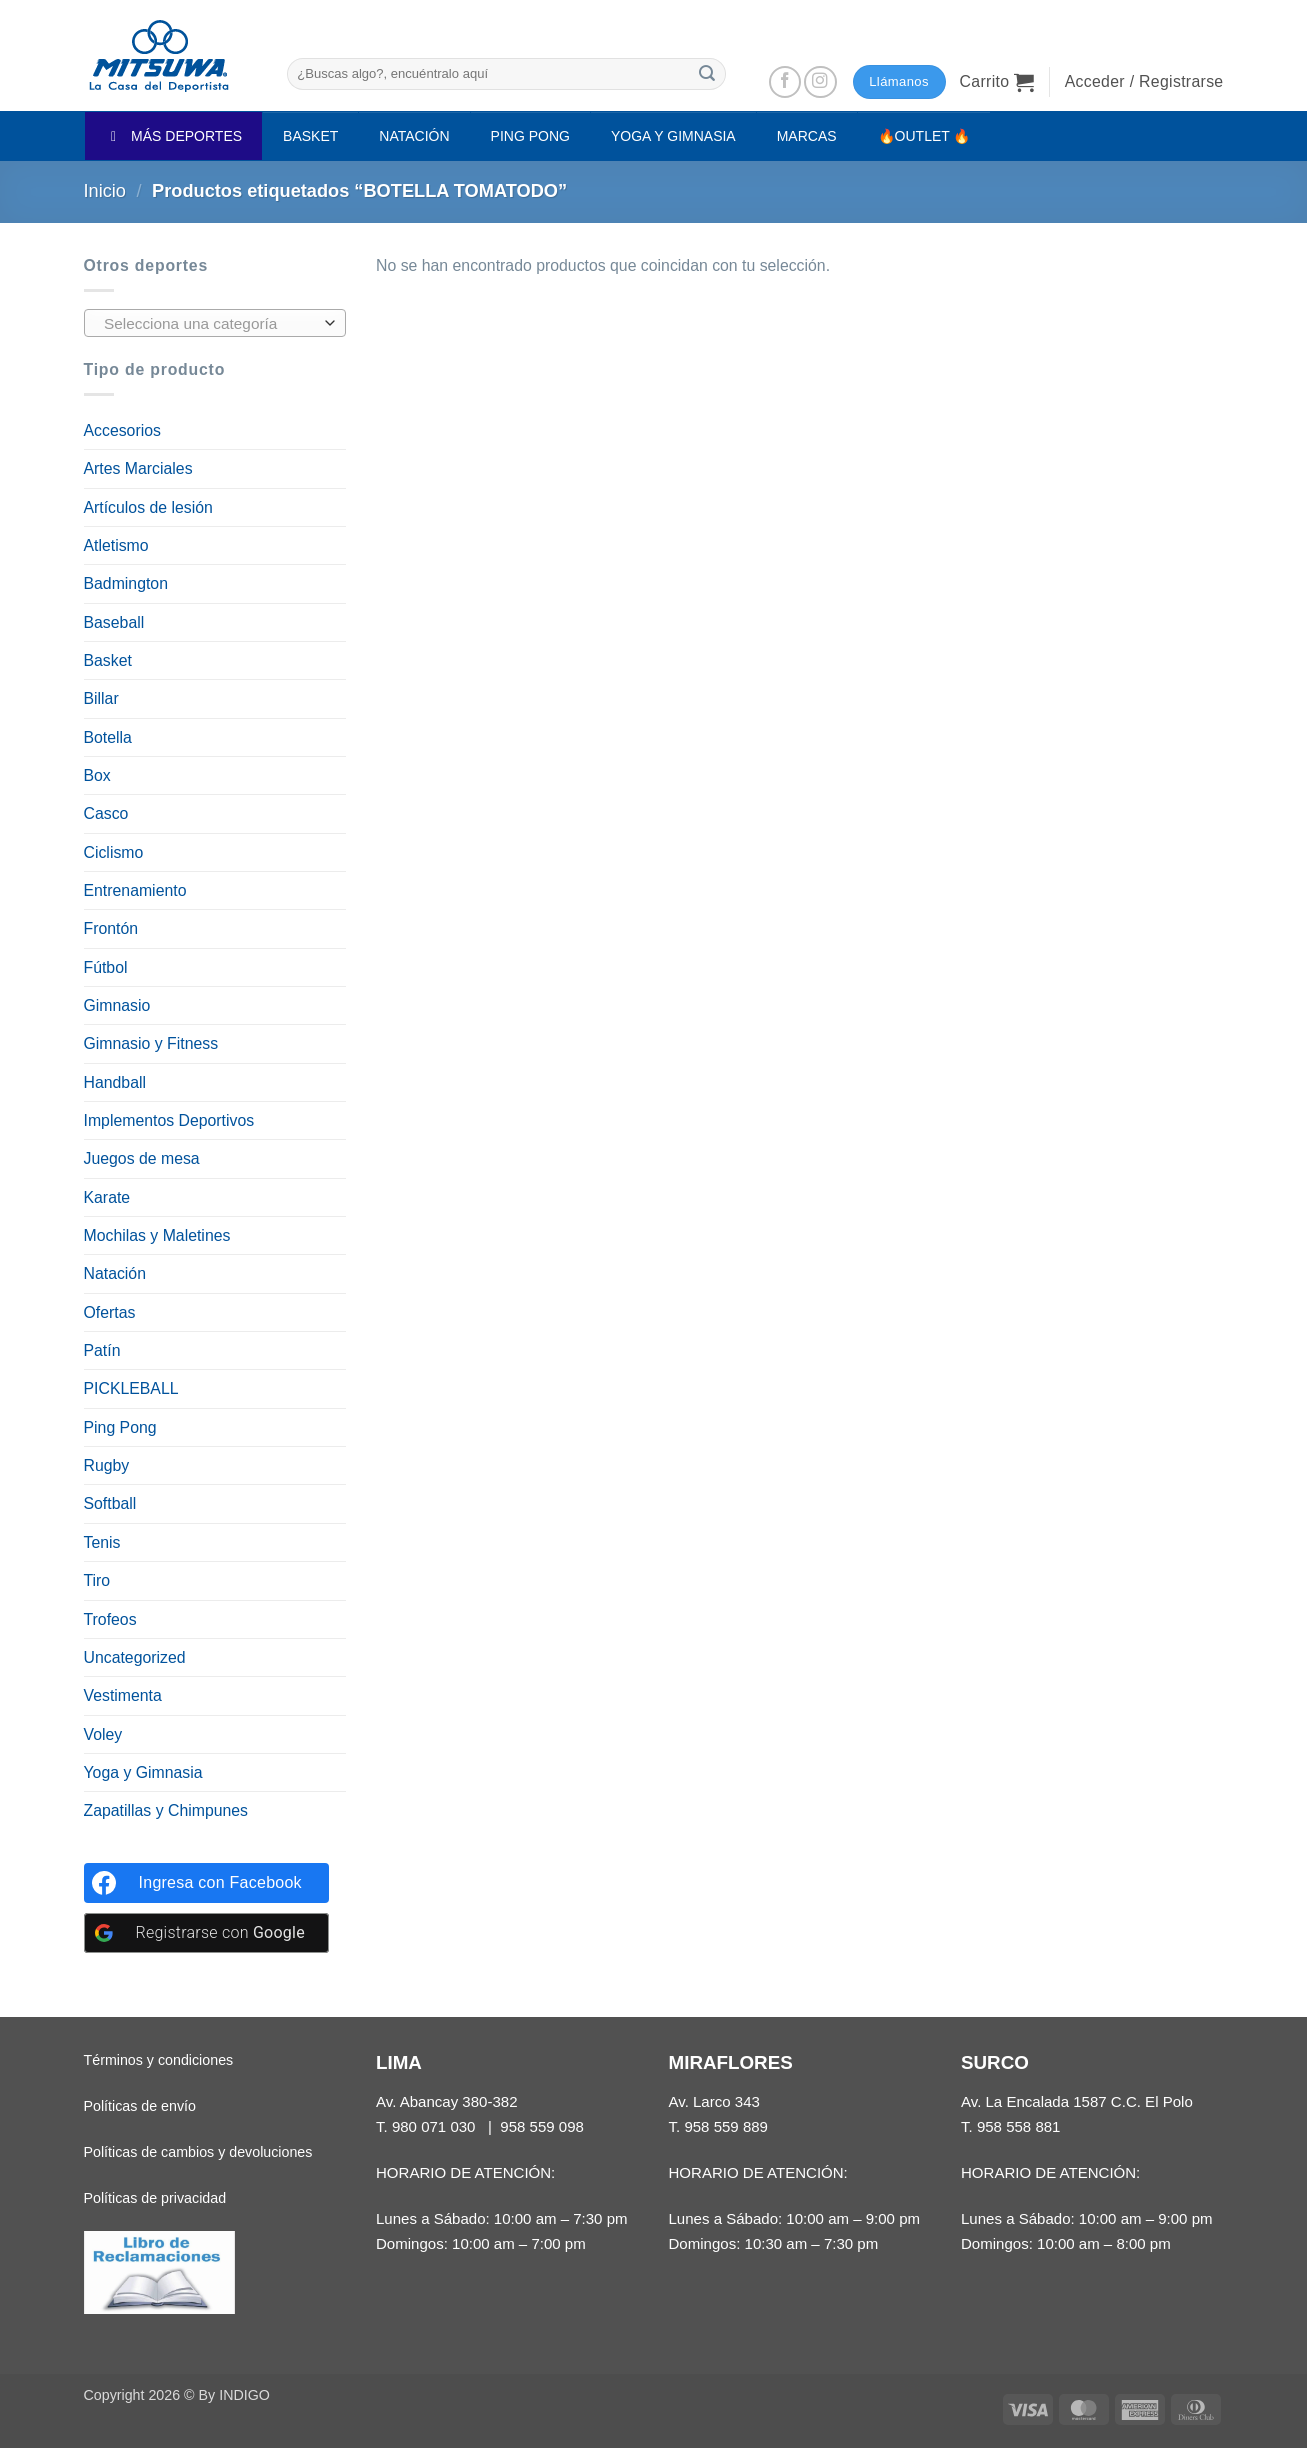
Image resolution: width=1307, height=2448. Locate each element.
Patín (102, 1350)
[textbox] (209, 324)
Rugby (107, 1465)
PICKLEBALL (131, 1388)
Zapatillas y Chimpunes (166, 1810)
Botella (108, 737)
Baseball (114, 622)
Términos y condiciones (159, 2060)
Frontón (111, 928)
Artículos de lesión (148, 507)
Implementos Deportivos (169, 1120)
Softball (110, 1503)
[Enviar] (708, 73)
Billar (101, 698)
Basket (108, 660)
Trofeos (110, 1619)
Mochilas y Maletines (157, 1235)
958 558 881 (1019, 2126)
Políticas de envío (140, 2106)
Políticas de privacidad (155, 2198)
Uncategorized (135, 1657)
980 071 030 (434, 2126)
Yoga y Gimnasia (143, 1772)
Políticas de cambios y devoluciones (198, 2152)
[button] (997, 82)
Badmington (126, 583)
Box (97, 775)
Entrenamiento (135, 890)
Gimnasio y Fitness (151, 1043)
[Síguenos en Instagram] (820, 82)
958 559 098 (542, 2126)
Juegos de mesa (142, 1158)
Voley (103, 1734)
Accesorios (122, 430)
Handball (115, 1082)
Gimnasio (117, 1005)
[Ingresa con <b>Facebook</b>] (206, 1883)
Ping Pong (120, 1427)
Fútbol (106, 967)
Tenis (102, 1542)
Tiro (97, 1580)
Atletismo (116, 545)
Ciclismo (114, 852)
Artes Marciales (138, 468)
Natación (115, 1273)
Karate (107, 1197)
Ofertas (110, 1312)
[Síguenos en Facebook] (785, 82)
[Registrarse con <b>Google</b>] (206, 1933)
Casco (106, 813)
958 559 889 (726, 2126)
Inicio (105, 191)
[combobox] (215, 323)
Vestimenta (123, 1695)
